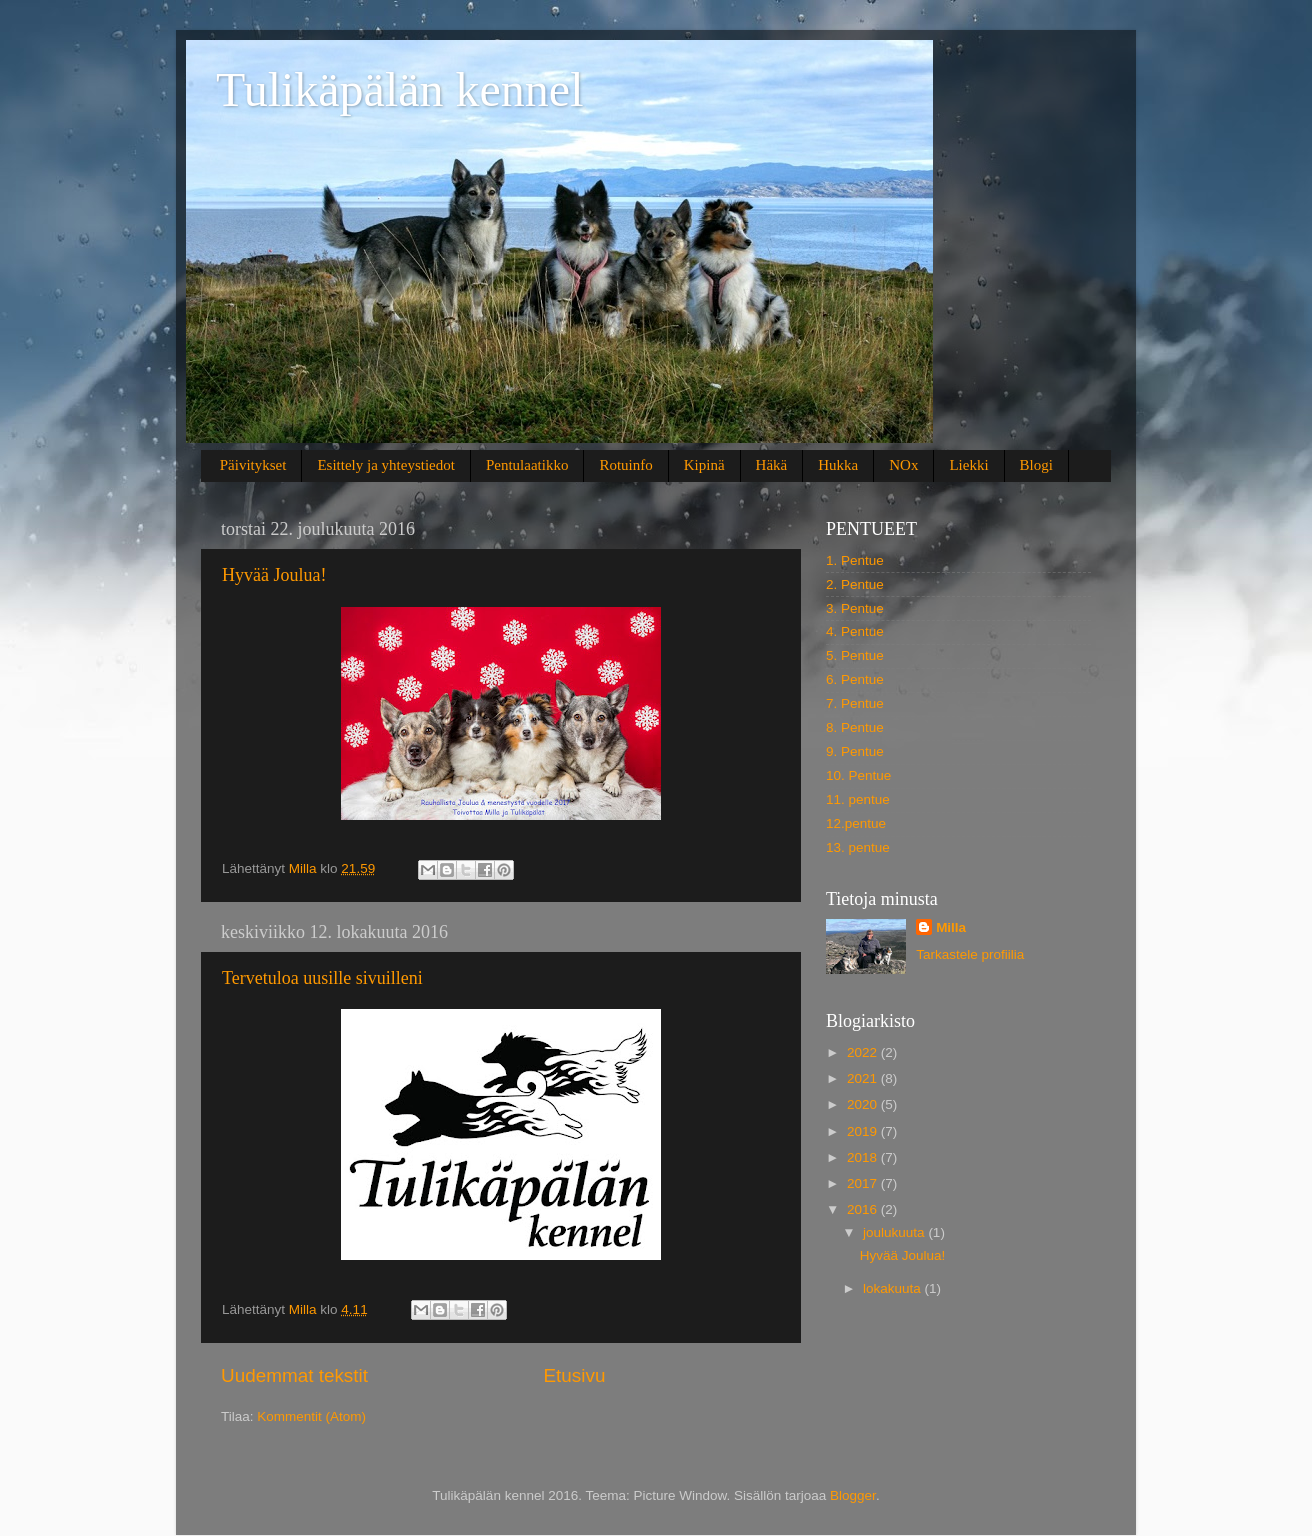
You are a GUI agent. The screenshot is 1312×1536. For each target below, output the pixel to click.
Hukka (838, 465)
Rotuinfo (625, 465)
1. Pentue (855, 560)
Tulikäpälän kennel (400, 89)
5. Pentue (855, 655)
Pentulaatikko (527, 465)
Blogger (853, 1495)
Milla (951, 927)
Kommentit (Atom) (311, 1416)
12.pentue (856, 823)
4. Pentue (855, 631)
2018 (864, 1157)
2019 (864, 1131)
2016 (864, 1209)
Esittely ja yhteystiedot (385, 465)
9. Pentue (855, 751)
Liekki (968, 465)
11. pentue (858, 799)
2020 (864, 1104)
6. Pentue (855, 679)
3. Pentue (855, 608)
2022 (864, 1052)
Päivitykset (253, 465)
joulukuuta (895, 1232)
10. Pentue (858, 775)
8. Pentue (855, 727)
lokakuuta (894, 1288)
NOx (903, 465)
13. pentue (858, 847)
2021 (864, 1078)
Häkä (772, 465)
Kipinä (704, 465)
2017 (864, 1183)
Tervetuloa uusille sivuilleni (322, 978)
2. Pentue (855, 584)
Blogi (1036, 465)
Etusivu (575, 1375)
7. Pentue (855, 703)
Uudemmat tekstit (294, 1375)
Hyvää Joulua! (274, 575)
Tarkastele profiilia (970, 954)
